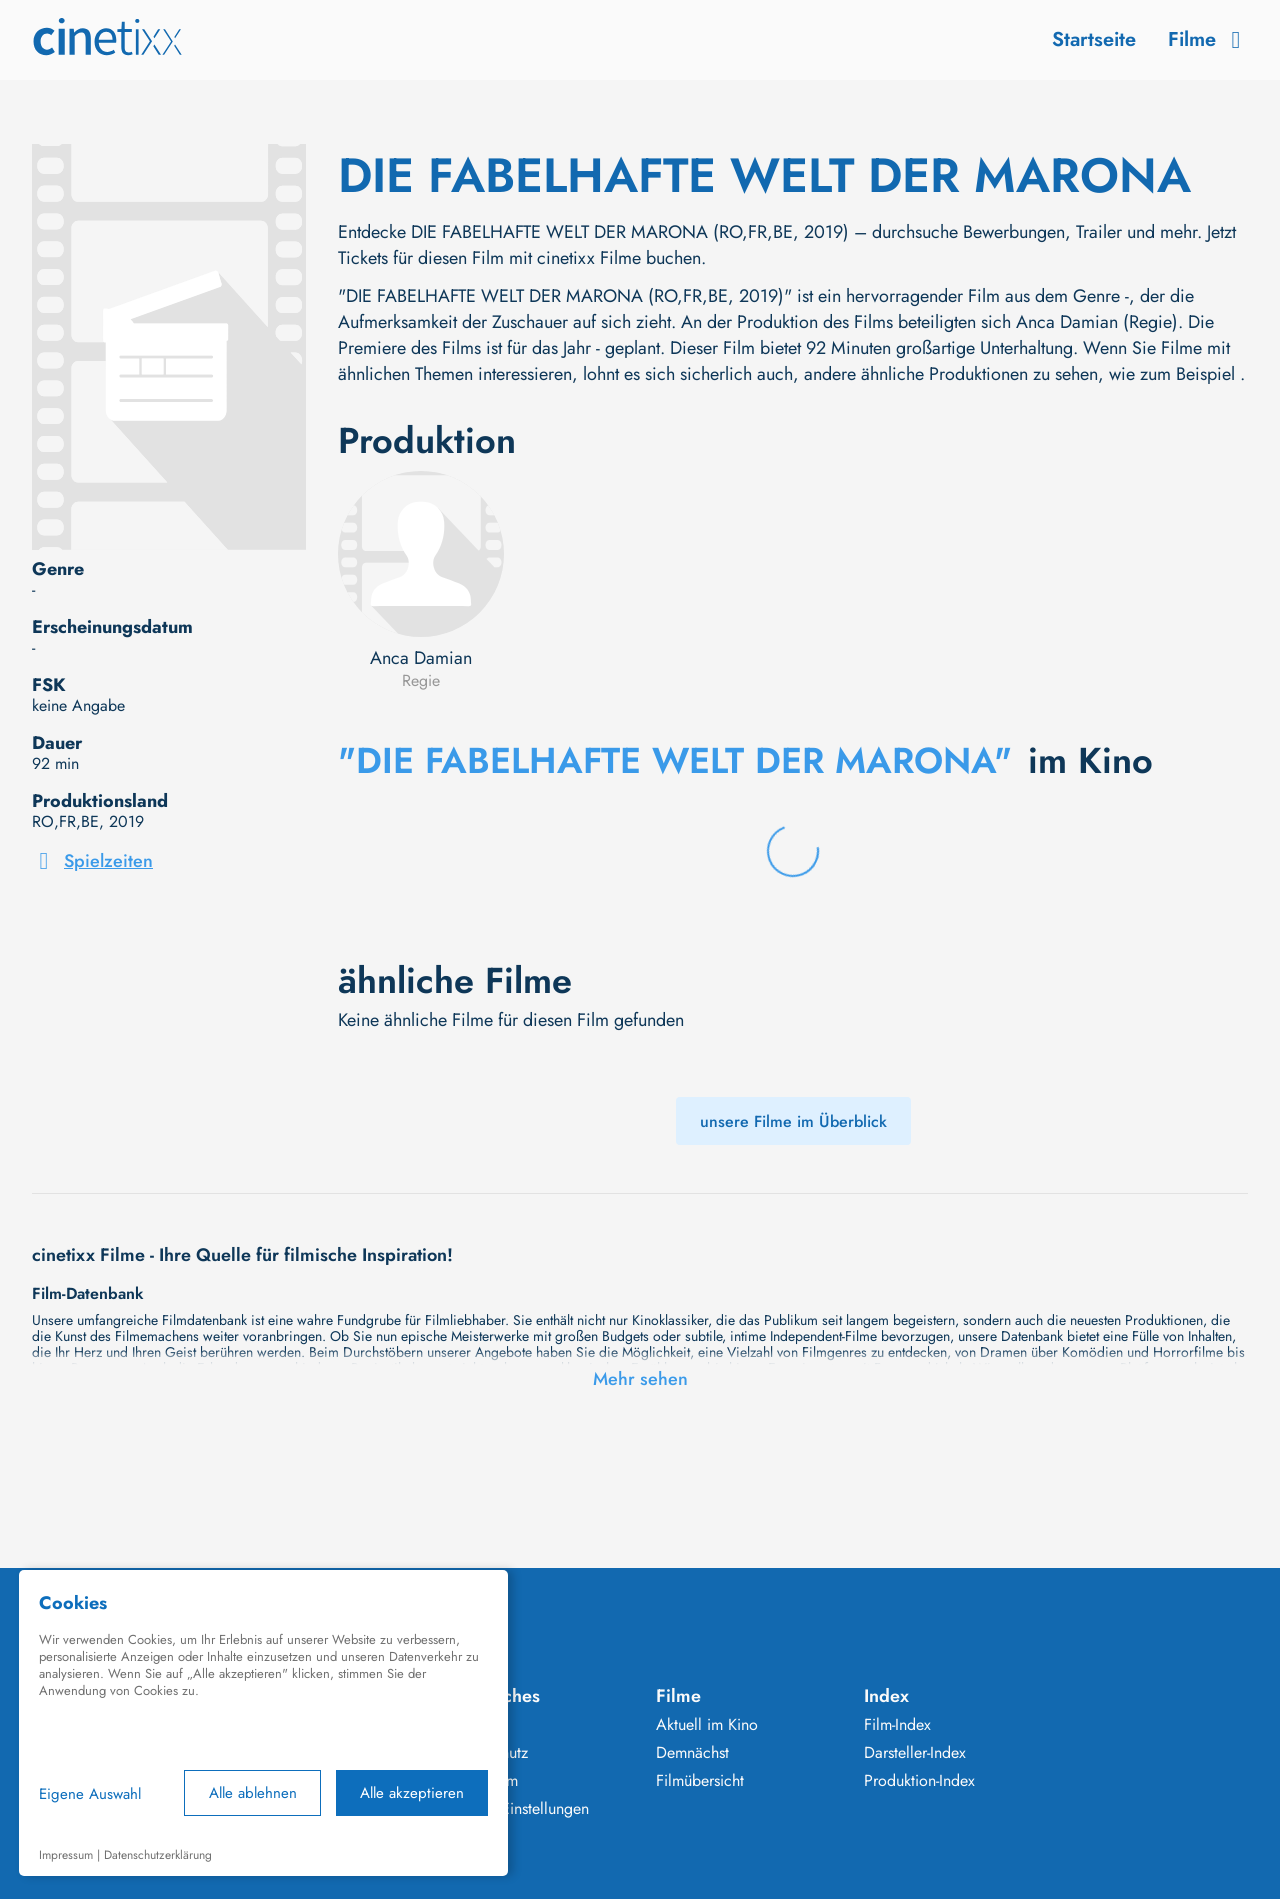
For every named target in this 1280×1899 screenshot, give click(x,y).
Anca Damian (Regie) (1097, 322)
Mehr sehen (640, 1379)
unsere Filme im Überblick (793, 1121)
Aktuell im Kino (707, 1725)
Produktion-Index (919, 1781)
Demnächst (692, 1753)
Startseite (1094, 39)
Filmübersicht (700, 1781)
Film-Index (897, 1725)
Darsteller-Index (915, 1753)
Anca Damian (421, 658)
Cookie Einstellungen (518, 1809)
